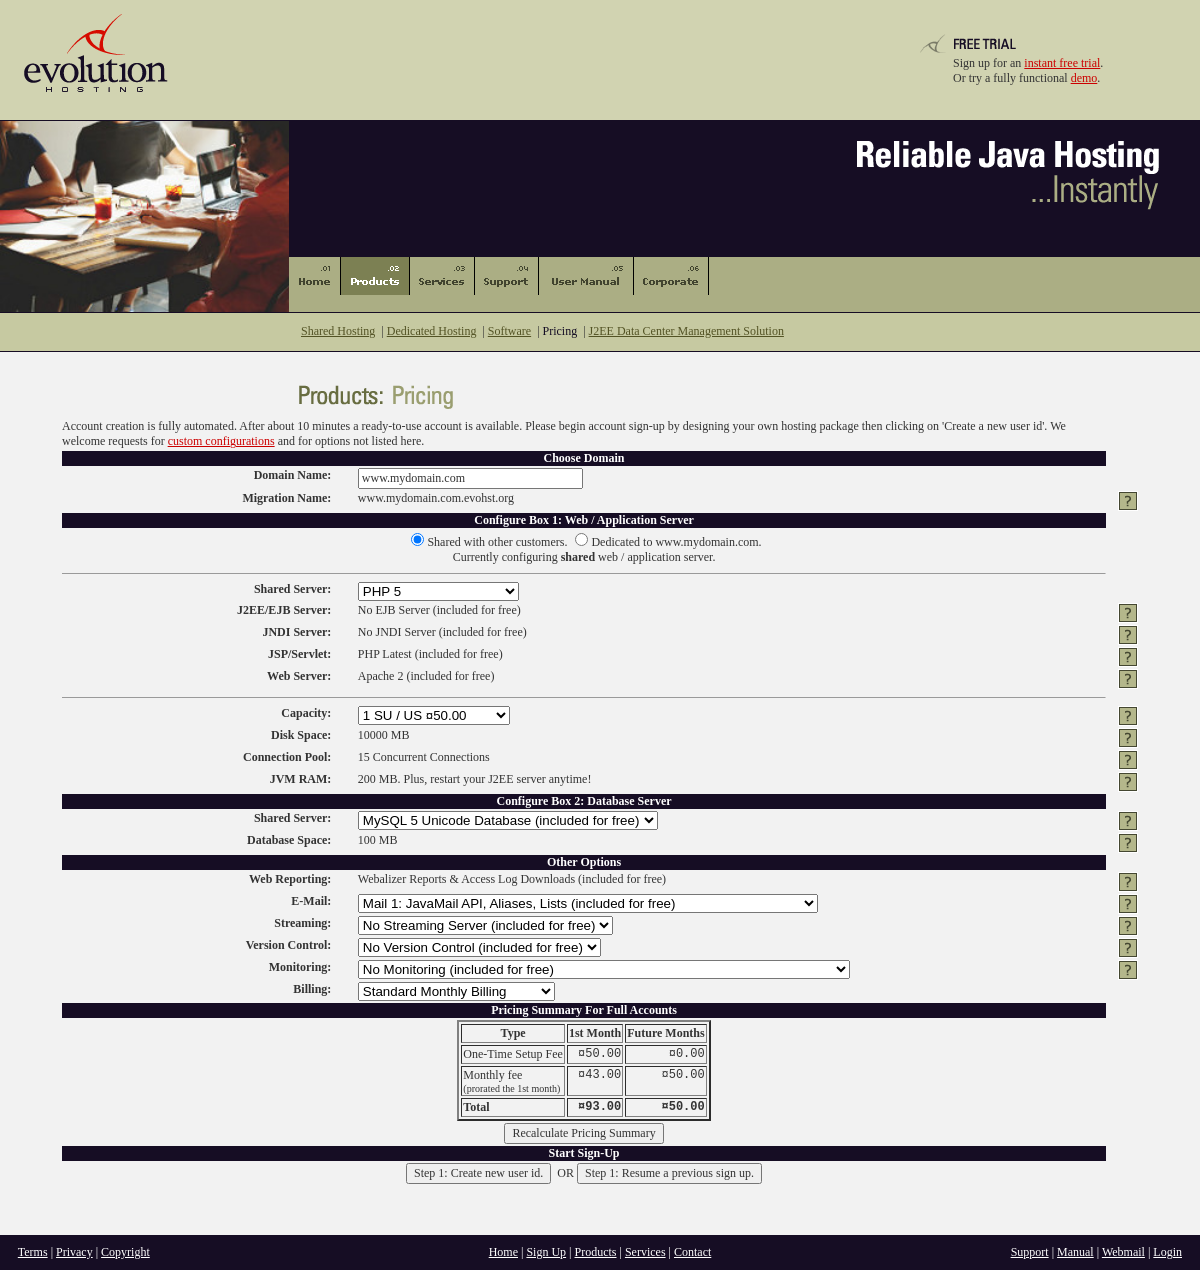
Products (596, 1252)
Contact (692, 1252)
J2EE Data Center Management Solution (686, 331)
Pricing (560, 331)
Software (509, 331)
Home (503, 1252)
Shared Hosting (338, 331)
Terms (33, 1252)
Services (645, 1252)
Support (1030, 1252)
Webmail (1123, 1252)
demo (1084, 78)
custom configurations (221, 441)
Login (1167, 1252)
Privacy (74, 1252)
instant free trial (1062, 63)
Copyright (125, 1252)
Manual (1075, 1252)
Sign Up (546, 1252)
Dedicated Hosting (432, 331)
